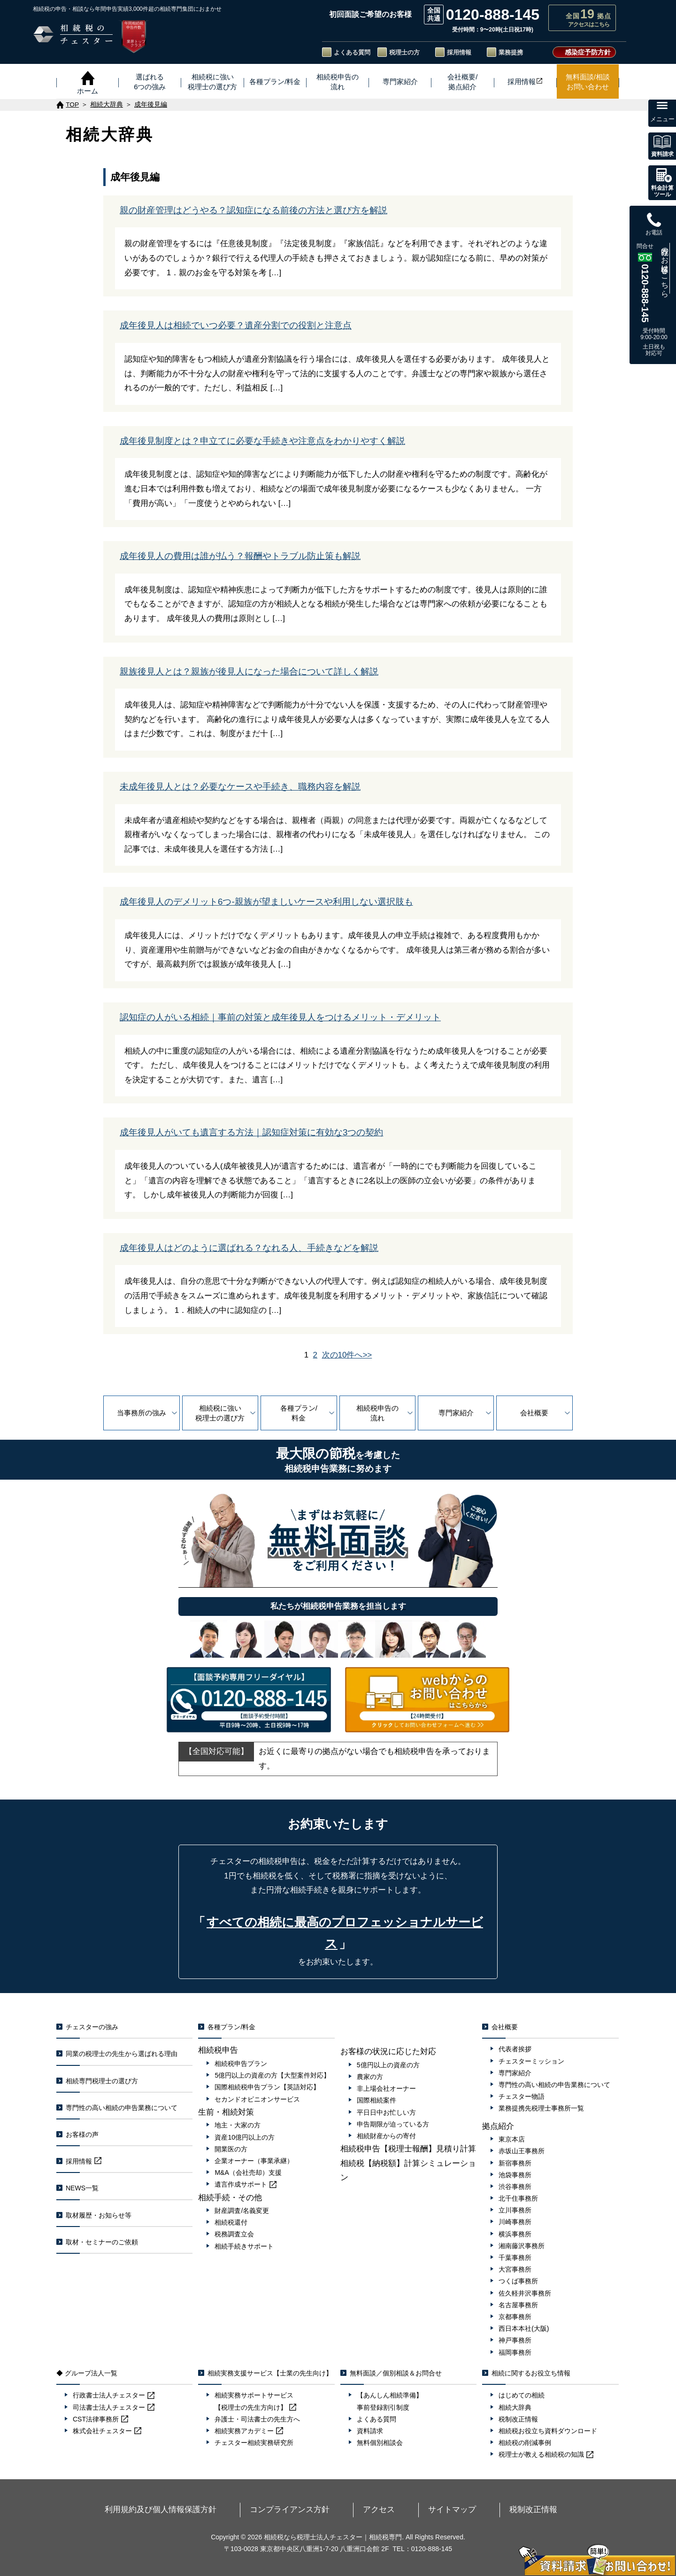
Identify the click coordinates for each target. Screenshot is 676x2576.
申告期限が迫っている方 (393, 2124)
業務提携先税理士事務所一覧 (541, 2108)
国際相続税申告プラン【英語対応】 (267, 2087)
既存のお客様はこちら (665, 268)
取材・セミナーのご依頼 (102, 2242)
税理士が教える (546, 2454)
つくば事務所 (518, 2281)
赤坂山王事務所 (522, 2151)
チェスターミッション (531, 2061)
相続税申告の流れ (377, 1413)
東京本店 (512, 2139)
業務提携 (511, 52)
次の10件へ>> (347, 1354)
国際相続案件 (376, 2100)
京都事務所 (515, 2316)
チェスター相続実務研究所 (254, 2442)
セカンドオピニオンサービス (257, 2099)
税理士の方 (404, 52)
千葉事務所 (515, 2257)
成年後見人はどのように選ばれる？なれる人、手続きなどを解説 (249, 1248)
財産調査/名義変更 (242, 2210)
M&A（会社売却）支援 (248, 2172)
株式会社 (107, 2431)
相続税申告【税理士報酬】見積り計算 (408, 2148)
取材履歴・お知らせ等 (98, 2215)
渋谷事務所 (515, 2186)
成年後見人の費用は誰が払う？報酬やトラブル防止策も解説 (240, 556)
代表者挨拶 (515, 2049)
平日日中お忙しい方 (386, 2112)
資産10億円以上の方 (245, 2137)
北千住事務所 (518, 2198)
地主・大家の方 (238, 2125)
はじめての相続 (522, 2395)
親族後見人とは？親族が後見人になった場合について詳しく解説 (249, 671)
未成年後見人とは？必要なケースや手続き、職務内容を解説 (240, 786)
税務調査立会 (234, 2234)
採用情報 (459, 52)
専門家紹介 (456, 1413)
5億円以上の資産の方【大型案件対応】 (272, 2075)
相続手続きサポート (244, 2246)
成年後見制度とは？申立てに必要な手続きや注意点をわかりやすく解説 (262, 441)
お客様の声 (82, 2134)
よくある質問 (352, 52)
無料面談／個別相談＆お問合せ (396, 2373)
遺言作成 (246, 2184)
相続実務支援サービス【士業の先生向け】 (269, 2373)
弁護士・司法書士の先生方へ (257, 2419)
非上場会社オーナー (386, 2088)
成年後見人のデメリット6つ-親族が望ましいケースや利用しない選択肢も (266, 902)
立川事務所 (515, 2210)
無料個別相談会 (380, 2442)
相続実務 (249, 2431)
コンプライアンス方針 (321, 2508)
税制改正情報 (518, 2419)
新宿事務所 (515, 2163)
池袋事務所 (515, 2175)
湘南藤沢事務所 (522, 2246)
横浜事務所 (515, 2234)
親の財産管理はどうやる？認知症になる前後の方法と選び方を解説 (253, 210)
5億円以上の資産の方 (388, 2065)
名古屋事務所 (518, 2305)
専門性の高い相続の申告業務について (121, 2107)
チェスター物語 (522, 2096)
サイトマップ (420, 2508)
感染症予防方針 (588, 52)
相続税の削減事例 (525, 2442)
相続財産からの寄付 (386, 2136)
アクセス (377, 2508)
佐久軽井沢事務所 (525, 2293)
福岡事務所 (515, 2352)
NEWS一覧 (82, 2188)
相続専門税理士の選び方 (102, 2081)
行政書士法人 (113, 2395)
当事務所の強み (141, 1413)
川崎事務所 (515, 2222)
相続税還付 (231, 2222)
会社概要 (534, 1413)
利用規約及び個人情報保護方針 (233, 2508)
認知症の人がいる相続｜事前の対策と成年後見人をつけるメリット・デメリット (280, 1017)
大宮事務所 (515, 2269)
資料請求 (370, 2431)
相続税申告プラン (241, 2063)
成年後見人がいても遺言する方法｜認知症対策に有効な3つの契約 (251, 1132)
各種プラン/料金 (298, 1413)
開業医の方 (231, 2149)
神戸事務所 (515, 2340)
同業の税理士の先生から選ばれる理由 (121, 2053)
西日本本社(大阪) (524, 2328)
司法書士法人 (113, 2407)
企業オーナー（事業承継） (254, 2161)
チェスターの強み (92, 2027)
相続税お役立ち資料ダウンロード (548, 2431)
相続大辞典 (515, 2407)
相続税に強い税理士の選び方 (220, 1413)
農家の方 (370, 2076)
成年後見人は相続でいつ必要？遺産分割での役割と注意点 (236, 325)
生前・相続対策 (226, 2112)
